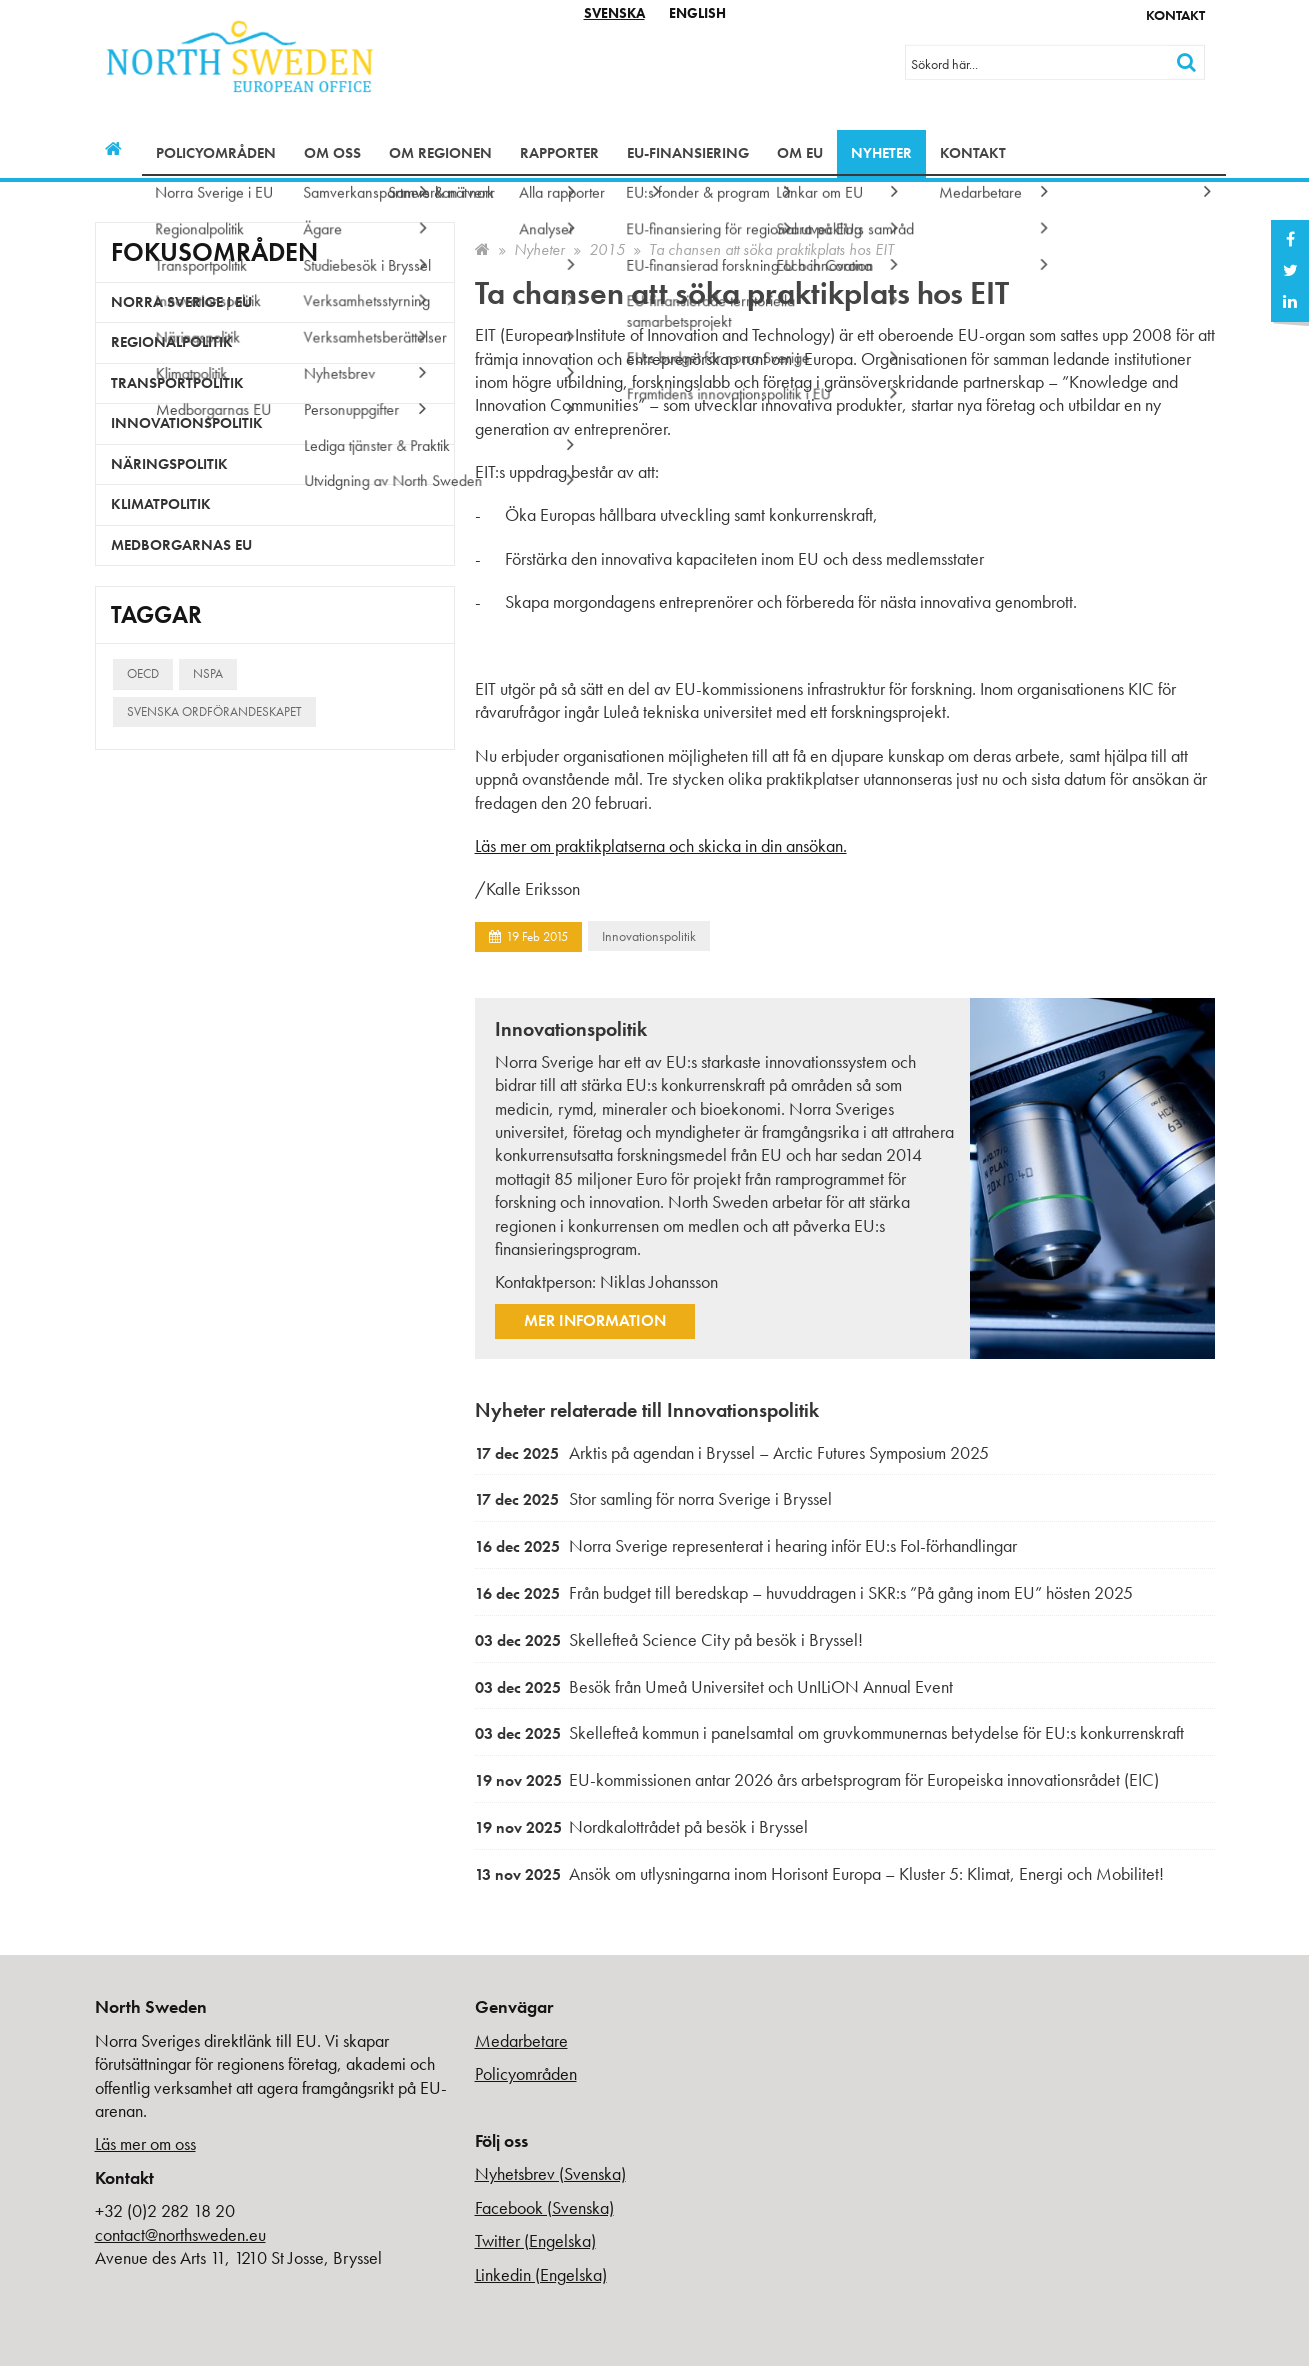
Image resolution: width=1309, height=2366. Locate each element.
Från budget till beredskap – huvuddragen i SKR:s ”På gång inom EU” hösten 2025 (804, 1592)
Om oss (332, 153)
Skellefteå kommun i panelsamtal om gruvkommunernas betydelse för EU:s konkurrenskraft (829, 1732)
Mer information (595, 1320)
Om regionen (440, 153)
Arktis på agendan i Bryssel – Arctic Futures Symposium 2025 (732, 1452)
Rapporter (559, 153)
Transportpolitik (177, 383)
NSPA (208, 673)
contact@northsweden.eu (180, 2234)
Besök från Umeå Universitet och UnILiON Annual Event (714, 1686)
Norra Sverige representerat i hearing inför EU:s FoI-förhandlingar (746, 1545)
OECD (143, 673)
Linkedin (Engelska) (541, 2274)
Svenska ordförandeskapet (214, 711)
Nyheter (881, 153)
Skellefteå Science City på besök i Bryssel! (669, 1639)
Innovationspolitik (649, 936)
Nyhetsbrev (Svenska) (550, 2173)
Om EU (800, 153)
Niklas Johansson (659, 1281)
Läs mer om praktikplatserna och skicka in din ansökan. (661, 845)
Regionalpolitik (172, 342)
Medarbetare (521, 2040)
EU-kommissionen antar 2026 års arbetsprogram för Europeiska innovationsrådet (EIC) (817, 1779)
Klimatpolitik (161, 504)
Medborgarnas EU (181, 545)
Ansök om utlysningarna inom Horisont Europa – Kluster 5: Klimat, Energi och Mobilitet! (819, 1873)
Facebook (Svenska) (544, 2207)
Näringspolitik (169, 464)
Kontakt (1175, 15)
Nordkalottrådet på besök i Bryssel (641, 1826)
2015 (607, 249)
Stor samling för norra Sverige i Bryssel (653, 1498)
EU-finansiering (688, 153)
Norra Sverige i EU (181, 302)
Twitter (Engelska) (535, 2240)
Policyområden (216, 153)
